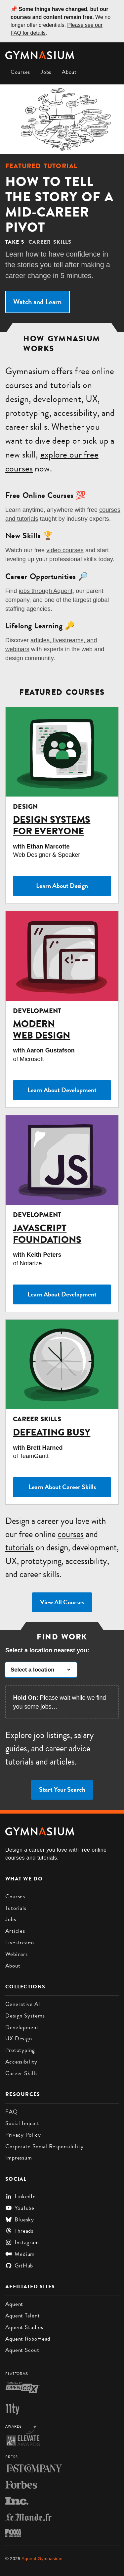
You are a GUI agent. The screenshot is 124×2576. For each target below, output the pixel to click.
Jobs (46, 72)
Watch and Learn (37, 301)
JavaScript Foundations (47, 1233)
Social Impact (22, 2123)
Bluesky (19, 2219)
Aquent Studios (24, 2327)
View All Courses (62, 1602)
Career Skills (21, 2073)
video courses (65, 550)
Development (22, 2027)
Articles (15, 1931)
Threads (19, 2231)
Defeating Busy (51, 1432)
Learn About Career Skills (62, 1487)
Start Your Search (62, 1789)
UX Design (18, 2038)
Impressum (18, 2158)
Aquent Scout (22, 2350)
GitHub (19, 2265)
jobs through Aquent (45, 591)
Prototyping (20, 2050)
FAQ (11, 2111)
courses (19, 385)
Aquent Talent (22, 2315)
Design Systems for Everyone (51, 825)
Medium (20, 2254)
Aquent (14, 2304)
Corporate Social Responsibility (44, 2146)
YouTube (19, 2208)
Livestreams (20, 1942)
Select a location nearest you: (47, 1650)
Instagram (22, 2242)
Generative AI (22, 2004)
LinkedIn (20, 2196)
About (69, 72)
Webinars (16, 1954)
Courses (20, 72)
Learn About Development (62, 1090)
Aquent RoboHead (27, 2339)
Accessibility (21, 2062)
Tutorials (15, 1908)
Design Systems (25, 2015)
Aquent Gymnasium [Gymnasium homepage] (41, 2558)
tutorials (65, 385)
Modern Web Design (41, 1029)
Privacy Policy (23, 2135)
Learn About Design (62, 886)
